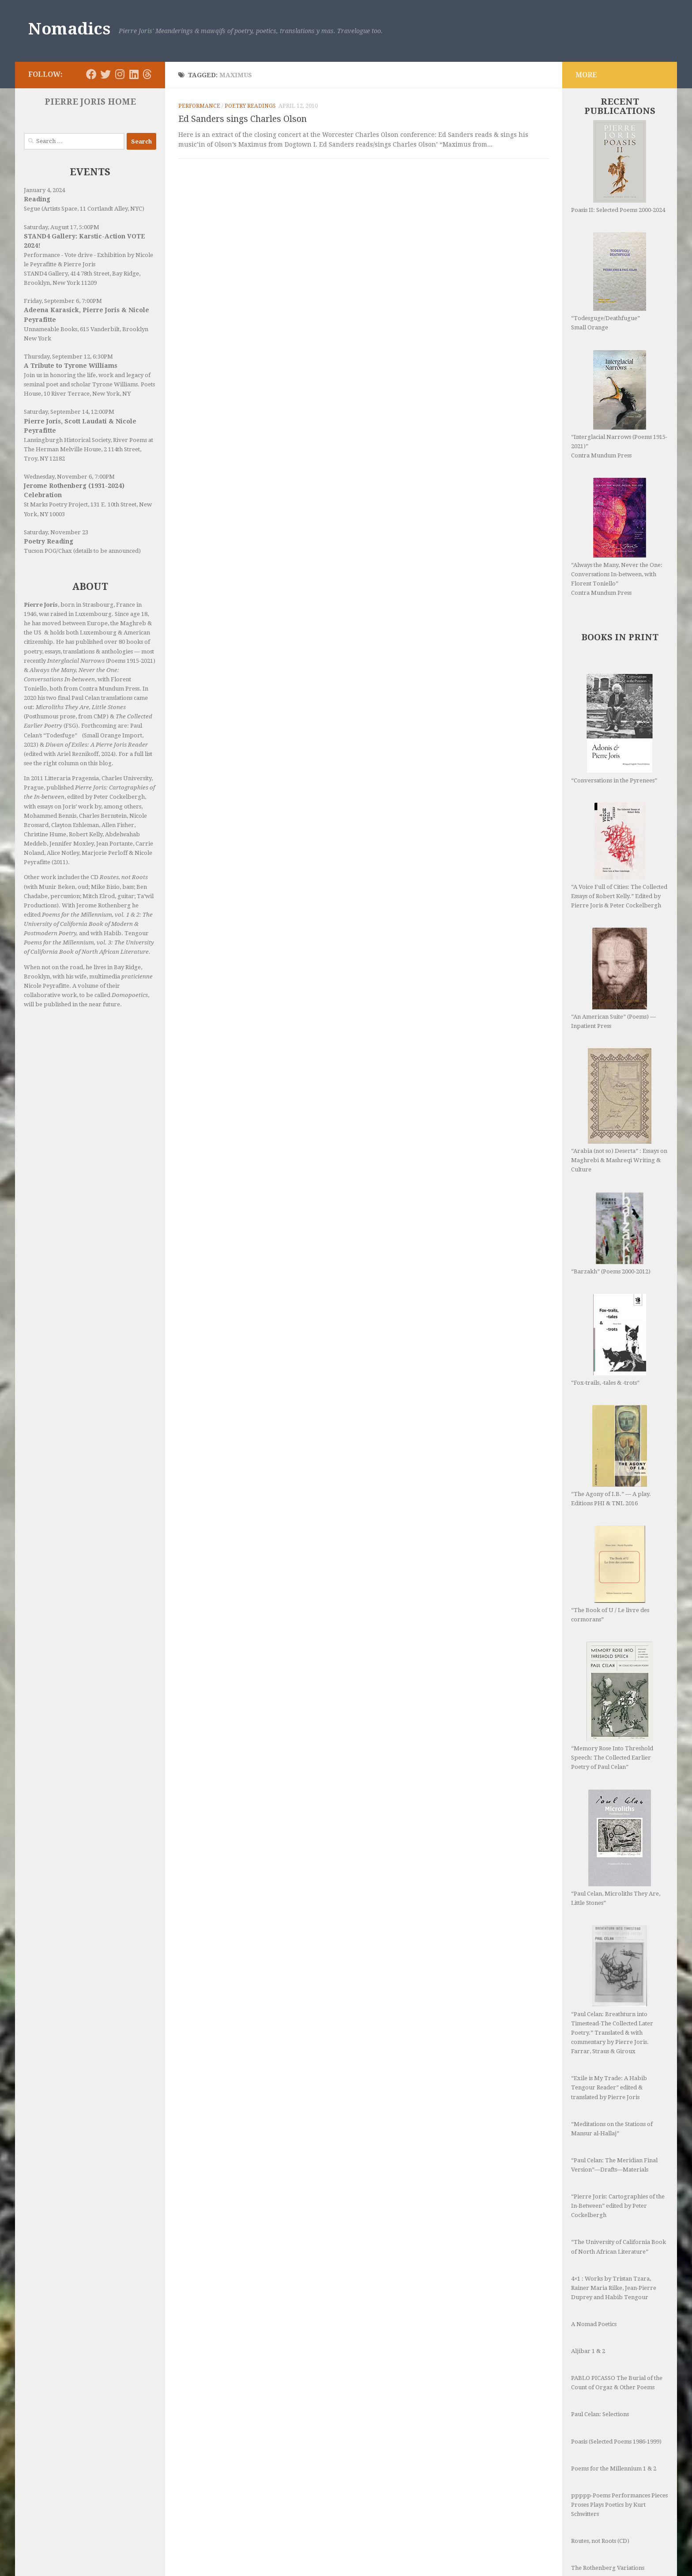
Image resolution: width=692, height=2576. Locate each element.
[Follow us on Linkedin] (133, 74)
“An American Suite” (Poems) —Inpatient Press (613, 978)
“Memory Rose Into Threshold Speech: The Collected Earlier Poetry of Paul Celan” (612, 1706)
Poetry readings (250, 106)
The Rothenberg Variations (607, 2568)
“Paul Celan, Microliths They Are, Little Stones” (615, 1848)
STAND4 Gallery (46, 273)
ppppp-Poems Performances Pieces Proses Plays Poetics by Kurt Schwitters (619, 2504)
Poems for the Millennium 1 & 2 (613, 2468)
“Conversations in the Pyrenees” (614, 729)
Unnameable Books (50, 329)
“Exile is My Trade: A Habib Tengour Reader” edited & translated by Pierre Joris (609, 2087)
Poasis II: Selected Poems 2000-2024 (618, 166)
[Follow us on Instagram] (119, 74)
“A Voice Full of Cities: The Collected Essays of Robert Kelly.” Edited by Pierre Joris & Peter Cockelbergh (619, 856)
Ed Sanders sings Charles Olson (242, 119)
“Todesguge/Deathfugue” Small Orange (608, 281)
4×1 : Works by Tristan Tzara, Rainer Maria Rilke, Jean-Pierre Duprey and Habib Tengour (613, 2287)
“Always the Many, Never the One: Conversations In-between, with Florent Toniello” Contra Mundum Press (616, 537)
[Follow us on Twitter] (105, 74)
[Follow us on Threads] (147, 74)
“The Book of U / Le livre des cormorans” (610, 1574)
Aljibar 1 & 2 (588, 2351)
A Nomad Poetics (594, 2324)
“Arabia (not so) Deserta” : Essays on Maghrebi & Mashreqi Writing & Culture (619, 1110)
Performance (199, 106)
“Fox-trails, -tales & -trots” (608, 1340)
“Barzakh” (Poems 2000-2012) (611, 1233)
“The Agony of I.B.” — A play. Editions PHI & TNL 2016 (611, 1456)
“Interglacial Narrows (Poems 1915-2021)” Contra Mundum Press (619, 404)
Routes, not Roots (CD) (600, 2541)
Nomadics (69, 28)
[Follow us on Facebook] (91, 74)
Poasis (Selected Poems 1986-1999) (616, 2441)
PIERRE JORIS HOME (90, 102)
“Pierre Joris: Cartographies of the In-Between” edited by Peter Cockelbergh (618, 2205)
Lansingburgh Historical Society (67, 440)
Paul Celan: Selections (600, 2414)
